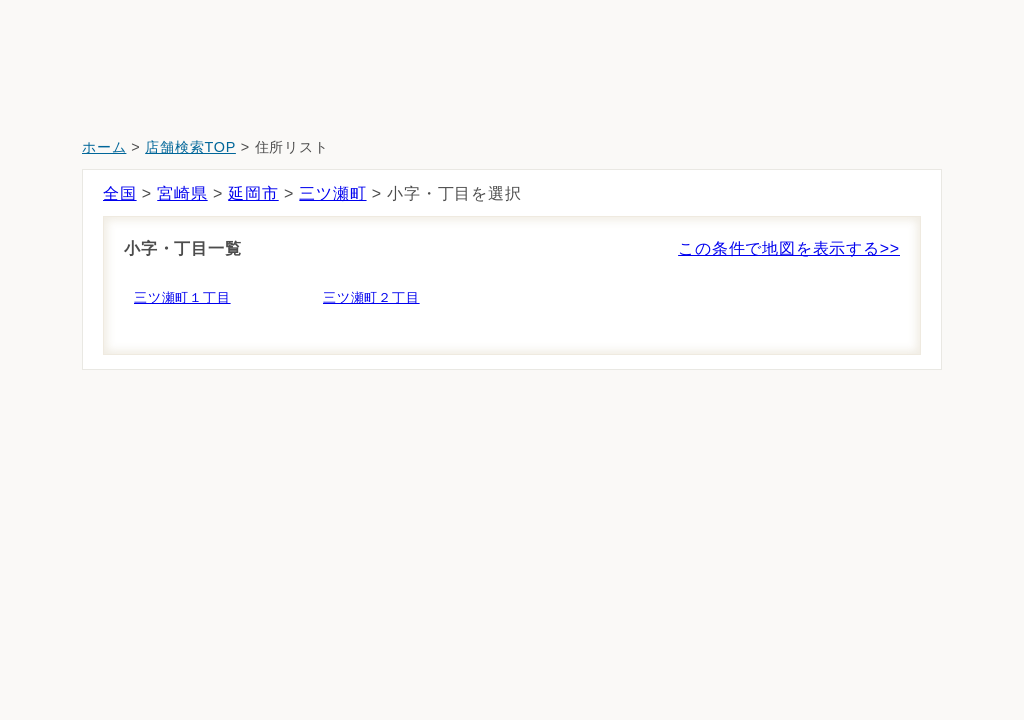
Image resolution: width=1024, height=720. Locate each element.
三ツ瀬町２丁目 (371, 297)
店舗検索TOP (190, 147)
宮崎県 (182, 193)
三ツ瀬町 (332, 193)
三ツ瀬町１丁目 (182, 297)
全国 (120, 193)
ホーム (104, 147)
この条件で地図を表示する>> (789, 248)
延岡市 (253, 193)
